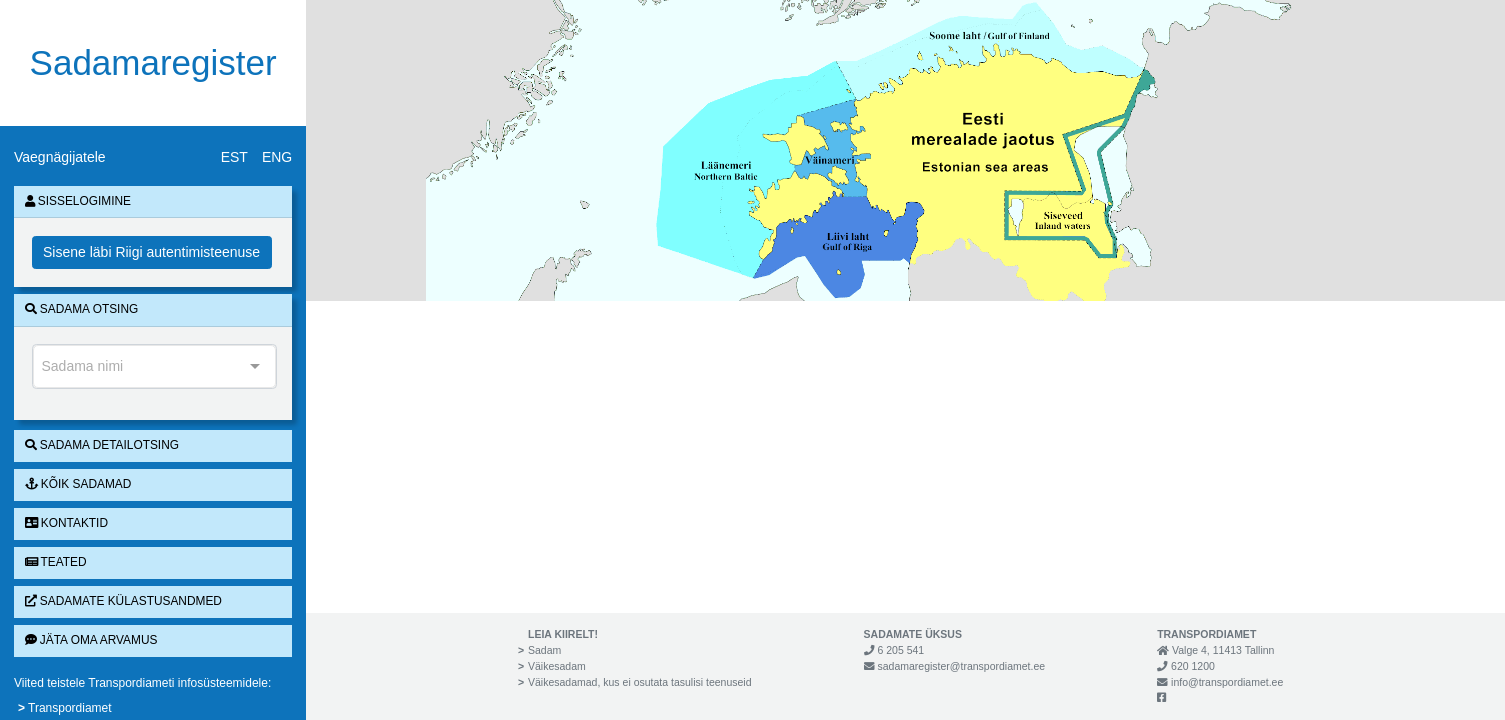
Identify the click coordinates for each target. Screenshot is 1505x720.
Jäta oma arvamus (91, 640)
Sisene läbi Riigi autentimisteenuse (151, 252)
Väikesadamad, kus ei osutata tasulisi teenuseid (640, 682)
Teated (56, 562)
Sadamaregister (153, 62)
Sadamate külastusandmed (123, 601)
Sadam (544, 650)
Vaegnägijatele (60, 157)
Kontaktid (66, 523)
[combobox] (154, 366)
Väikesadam (557, 666)
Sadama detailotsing (102, 445)
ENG (277, 157)
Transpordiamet (70, 708)
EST (234, 157)
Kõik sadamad (78, 484)
